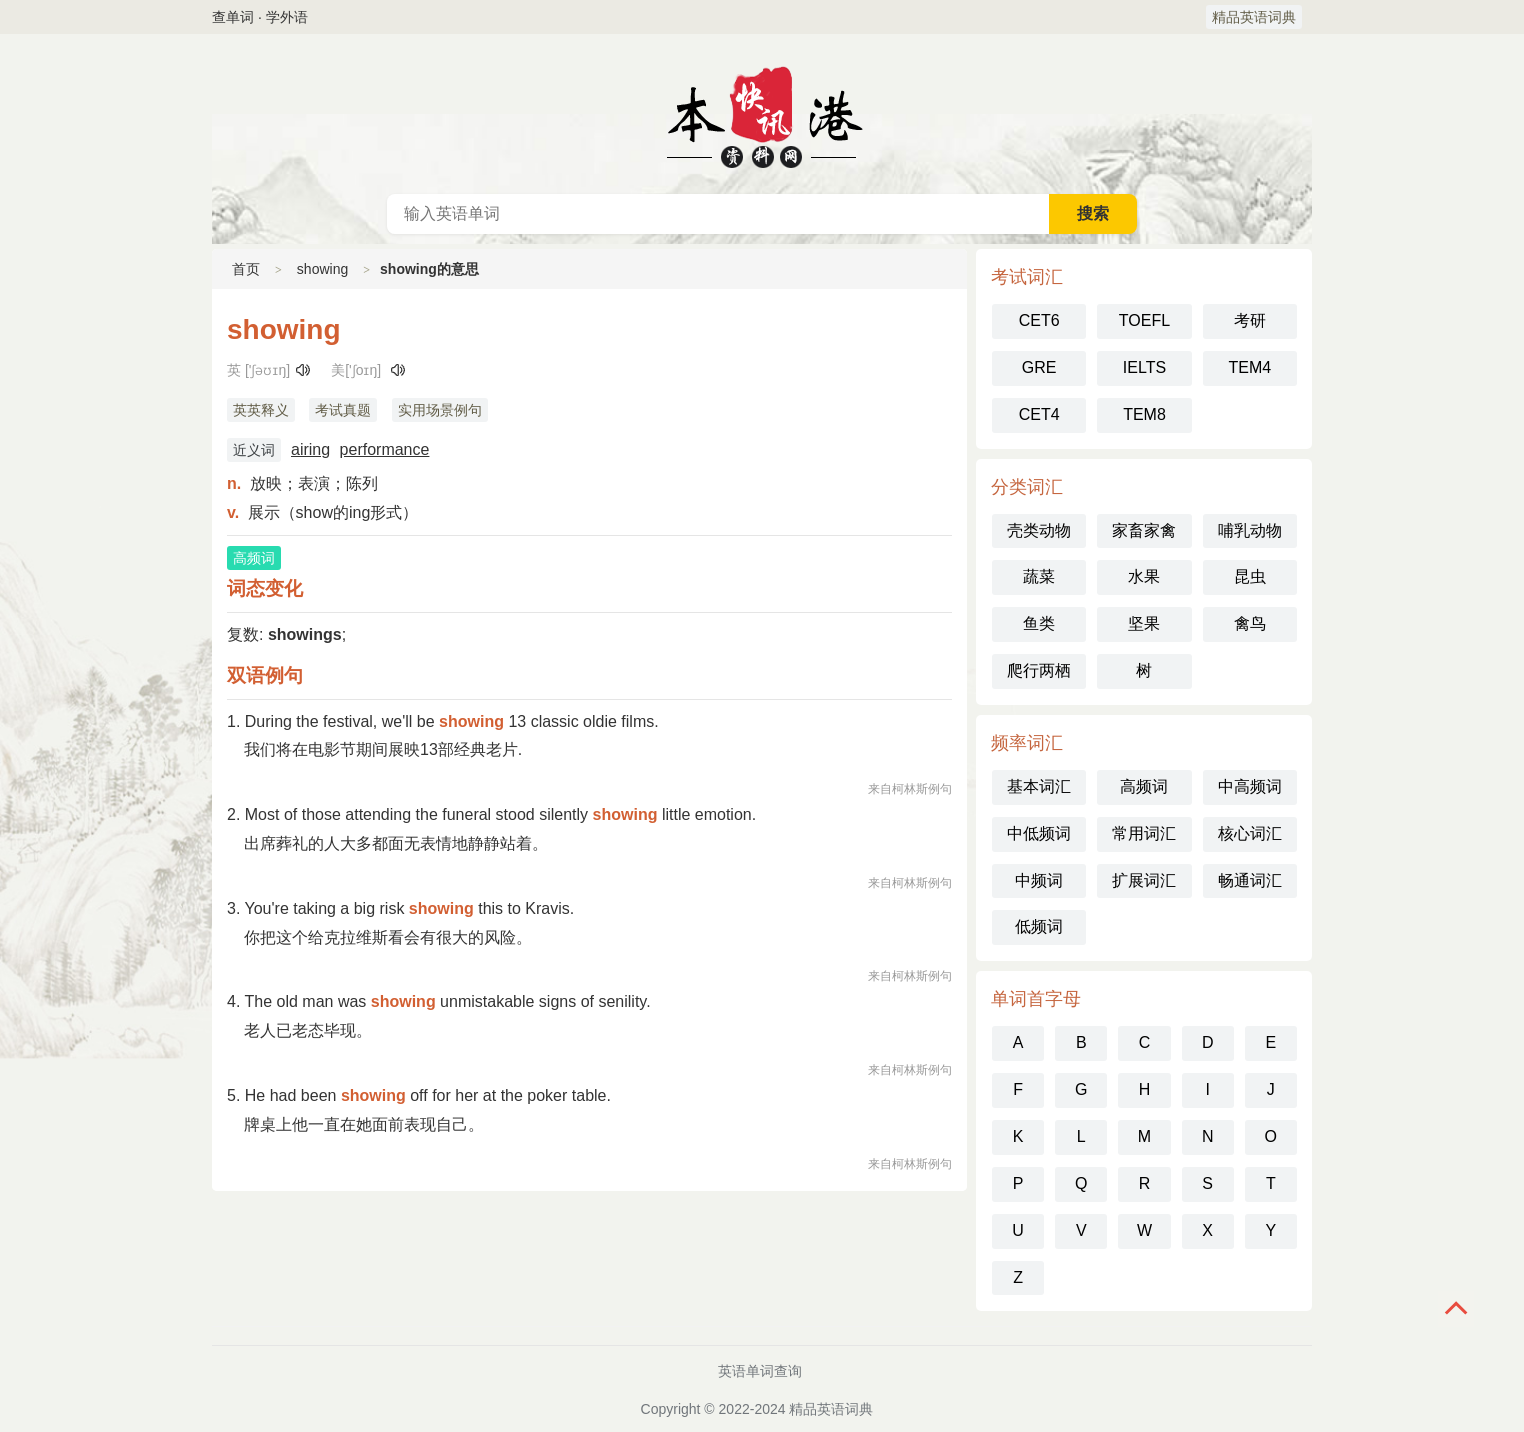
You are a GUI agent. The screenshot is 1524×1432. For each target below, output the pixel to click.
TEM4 (1249, 367)
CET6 (1039, 320)
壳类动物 (1039, 530)
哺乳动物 (1250, 530)
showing (322, 269)
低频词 (1039, 926)
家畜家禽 (1144, 530)
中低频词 (1039, 833)
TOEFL (1144, 320)
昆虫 (1250, 576)
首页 (246, 269)
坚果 (1144, 623)
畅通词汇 (1250, 880)
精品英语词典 (1254, 17)
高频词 (1144, 786)
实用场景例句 (440, 410)
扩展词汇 (1144, 880)
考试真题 (343, 410)
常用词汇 (1144, 833)
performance (385, 449)
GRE (1039, 367)
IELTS (1144, 367)
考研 (1250, 320)
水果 (1144, 576)
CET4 (1039, 414)
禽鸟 (1250, 623)
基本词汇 (1039, 786)
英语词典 (762, 114)
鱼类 (1039, 623)
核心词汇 (1250, 833)
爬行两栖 (1039, 670)
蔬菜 (1039, 576)
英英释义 (261, 410)
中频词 (1039, 880)
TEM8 (1144, 414)
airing (310, 449)
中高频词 (1250, 786)
